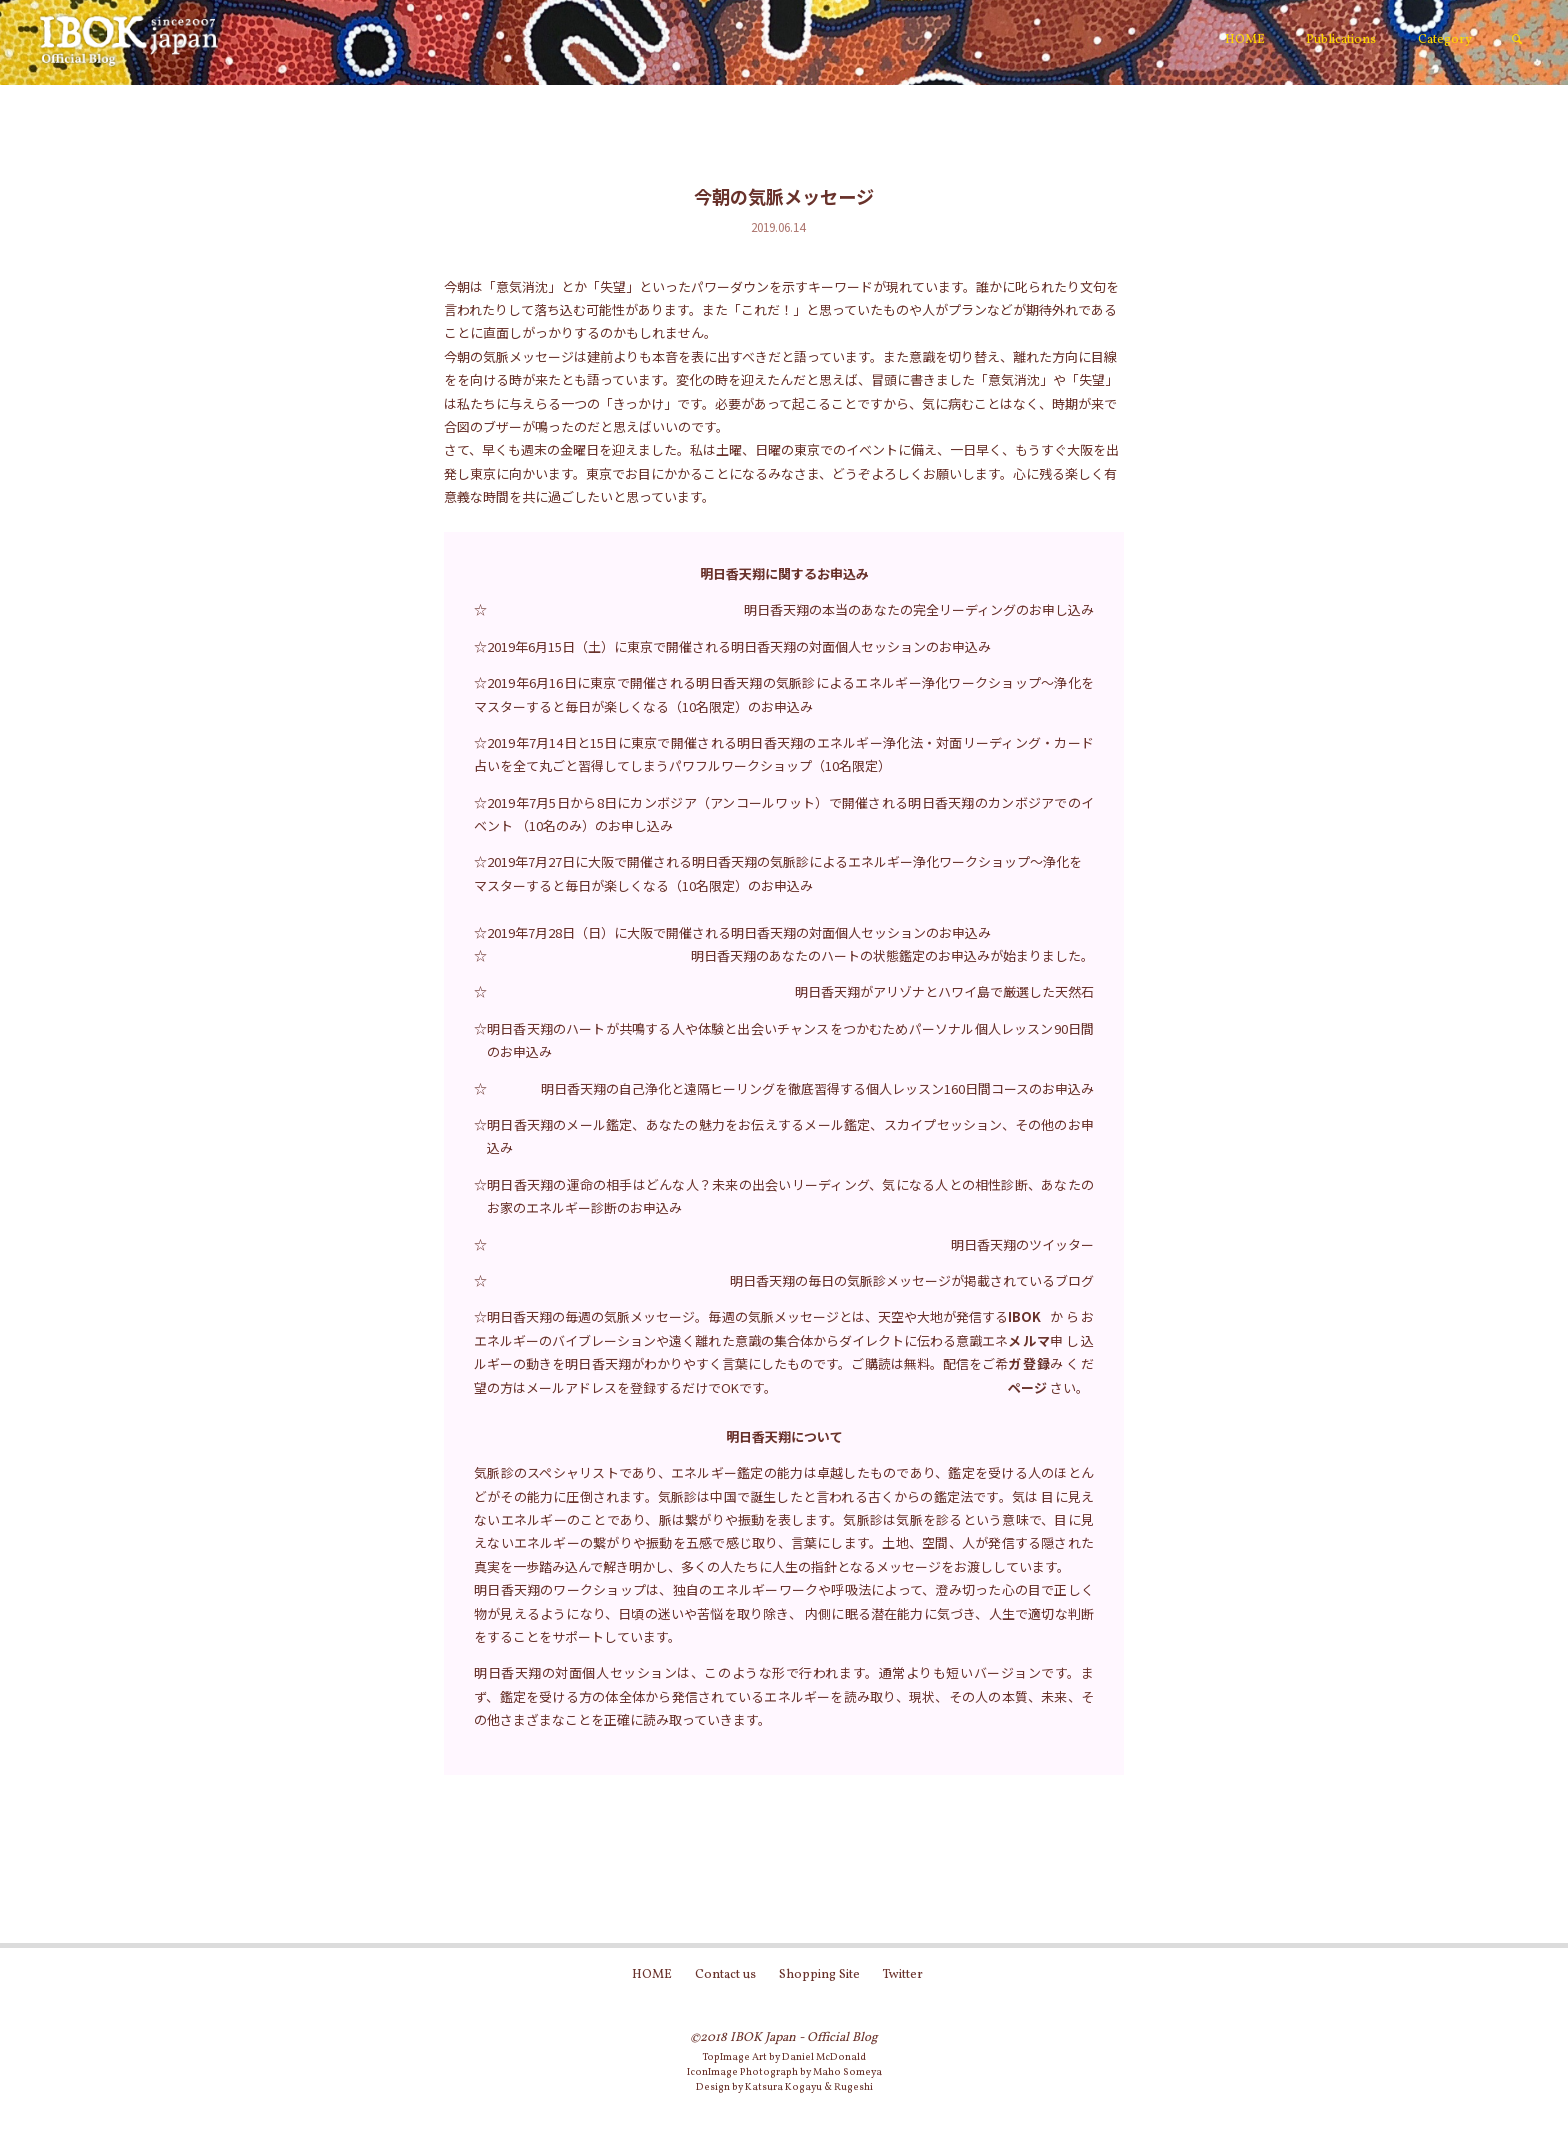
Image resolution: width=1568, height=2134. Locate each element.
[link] (1517, 41)
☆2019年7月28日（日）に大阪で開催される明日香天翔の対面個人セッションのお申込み (732, 932)
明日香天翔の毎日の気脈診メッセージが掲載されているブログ (912, 1280)
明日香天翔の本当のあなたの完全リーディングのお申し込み (919, 609)
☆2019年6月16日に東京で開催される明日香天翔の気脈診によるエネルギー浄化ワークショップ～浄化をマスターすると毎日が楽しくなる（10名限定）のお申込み (784, 694)
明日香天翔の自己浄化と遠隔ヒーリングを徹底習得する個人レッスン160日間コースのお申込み (817, 1088)
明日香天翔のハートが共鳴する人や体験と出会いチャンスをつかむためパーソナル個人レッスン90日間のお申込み (790, 1040)
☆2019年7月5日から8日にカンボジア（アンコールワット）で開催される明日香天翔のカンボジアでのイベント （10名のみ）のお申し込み (784, 814)
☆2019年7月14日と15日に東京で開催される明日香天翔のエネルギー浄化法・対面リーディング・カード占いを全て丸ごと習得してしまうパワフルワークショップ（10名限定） (784, 754)
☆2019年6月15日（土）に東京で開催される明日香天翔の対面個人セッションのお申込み (732, 646)
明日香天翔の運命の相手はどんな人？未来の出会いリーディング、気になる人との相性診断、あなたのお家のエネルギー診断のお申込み (790, 1196)
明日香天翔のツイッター (1022, 1244)
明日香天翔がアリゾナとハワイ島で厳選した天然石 (944, 991)
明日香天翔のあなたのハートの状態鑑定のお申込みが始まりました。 (892, 955)
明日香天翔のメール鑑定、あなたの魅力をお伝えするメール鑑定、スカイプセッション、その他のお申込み (790, 1136)
